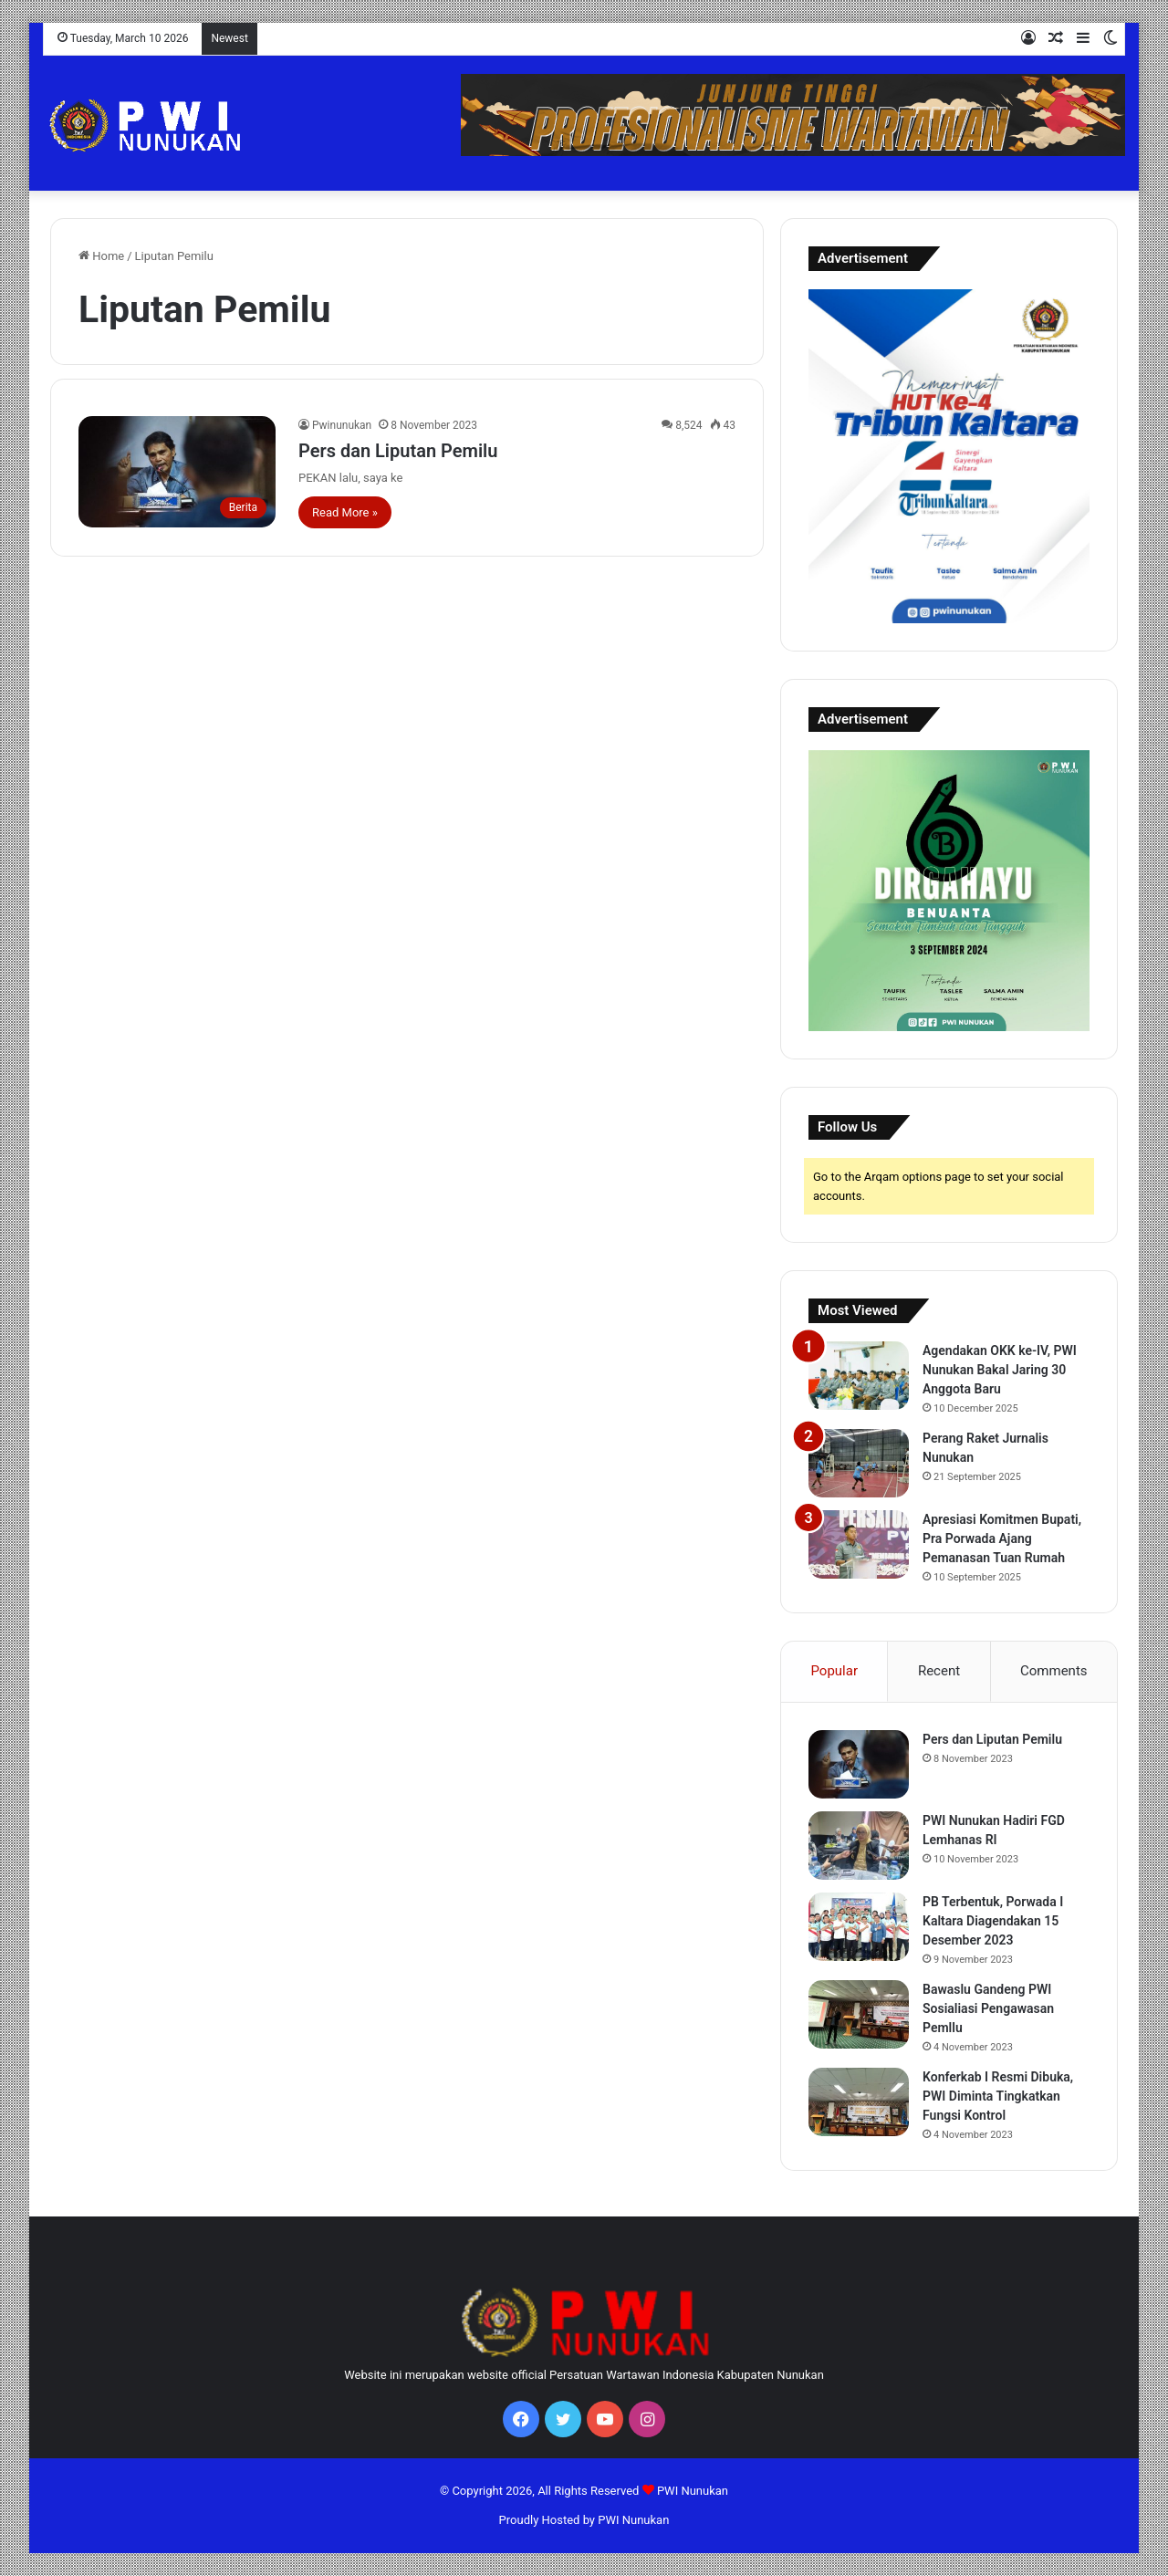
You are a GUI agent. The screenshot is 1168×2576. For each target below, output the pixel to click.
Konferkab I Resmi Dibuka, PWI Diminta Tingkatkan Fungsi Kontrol (998, 2096)
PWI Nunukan (692, 2491)
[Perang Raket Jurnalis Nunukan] (858, 1463)
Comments (1054, 1671)
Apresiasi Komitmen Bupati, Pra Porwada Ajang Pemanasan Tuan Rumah (1002, 1538)
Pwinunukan (341, 425)
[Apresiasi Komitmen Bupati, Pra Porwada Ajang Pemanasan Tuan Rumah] (858, 1544)
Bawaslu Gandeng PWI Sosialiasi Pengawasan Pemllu (988, 2008)
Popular (834, 1671)
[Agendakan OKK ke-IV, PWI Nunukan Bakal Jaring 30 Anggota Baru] (858, 1375)
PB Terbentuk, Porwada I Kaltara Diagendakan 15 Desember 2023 (993, 1920)
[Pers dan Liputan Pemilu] (177, 471)
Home (101, 256)
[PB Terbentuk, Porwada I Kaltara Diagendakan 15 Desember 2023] (858, 1927)
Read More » (345, 512)
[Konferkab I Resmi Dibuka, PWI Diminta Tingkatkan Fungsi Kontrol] (858, 2102)
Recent (939, 1671)
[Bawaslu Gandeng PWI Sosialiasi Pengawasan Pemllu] (858, 2014)
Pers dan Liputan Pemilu (397, 451)
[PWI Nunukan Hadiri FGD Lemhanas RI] (858, 1845)
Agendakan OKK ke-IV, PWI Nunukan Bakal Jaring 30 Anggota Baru (1000, 1369)
